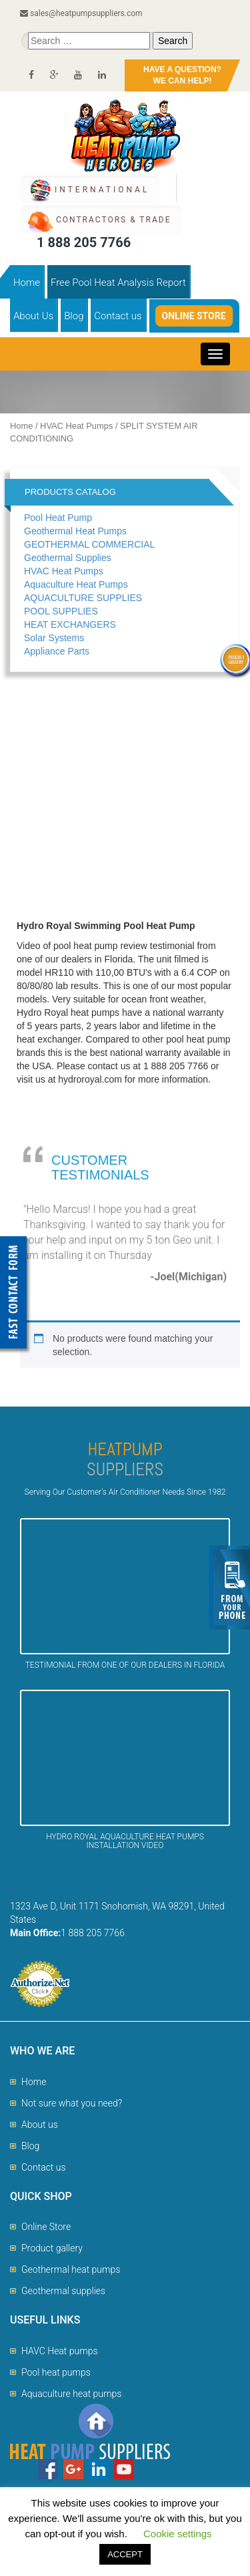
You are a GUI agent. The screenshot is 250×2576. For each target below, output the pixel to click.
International (102, 189)
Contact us (117, 316)
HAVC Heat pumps (59, 2351)
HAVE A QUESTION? (182, 76)
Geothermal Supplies (67, 557)
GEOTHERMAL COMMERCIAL (89, 544)
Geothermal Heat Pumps (75, 531)
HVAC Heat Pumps (76, 426)
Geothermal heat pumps (70, 2269)
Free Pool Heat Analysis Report (118, 283)
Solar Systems (54, 637)
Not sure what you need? (71, 2103)
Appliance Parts (56, 651)
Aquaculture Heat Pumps (76, 584)
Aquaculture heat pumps (71, 2393)
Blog (73, 316)
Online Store (194, 316)
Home (26, 283)
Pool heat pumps (56, 2372)
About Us (33, 316)
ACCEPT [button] (125, 2554)
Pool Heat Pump (58, 517)
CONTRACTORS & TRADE (113, 219)
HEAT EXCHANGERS (70, 624)
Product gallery (52, 2248)
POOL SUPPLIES (61, 611)
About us (39, 2124)
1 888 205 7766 (84, 242)
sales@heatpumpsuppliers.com (81, 13)
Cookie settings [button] (177, 2533)
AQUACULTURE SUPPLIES (83, 597)
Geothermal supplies (63, 2290)
